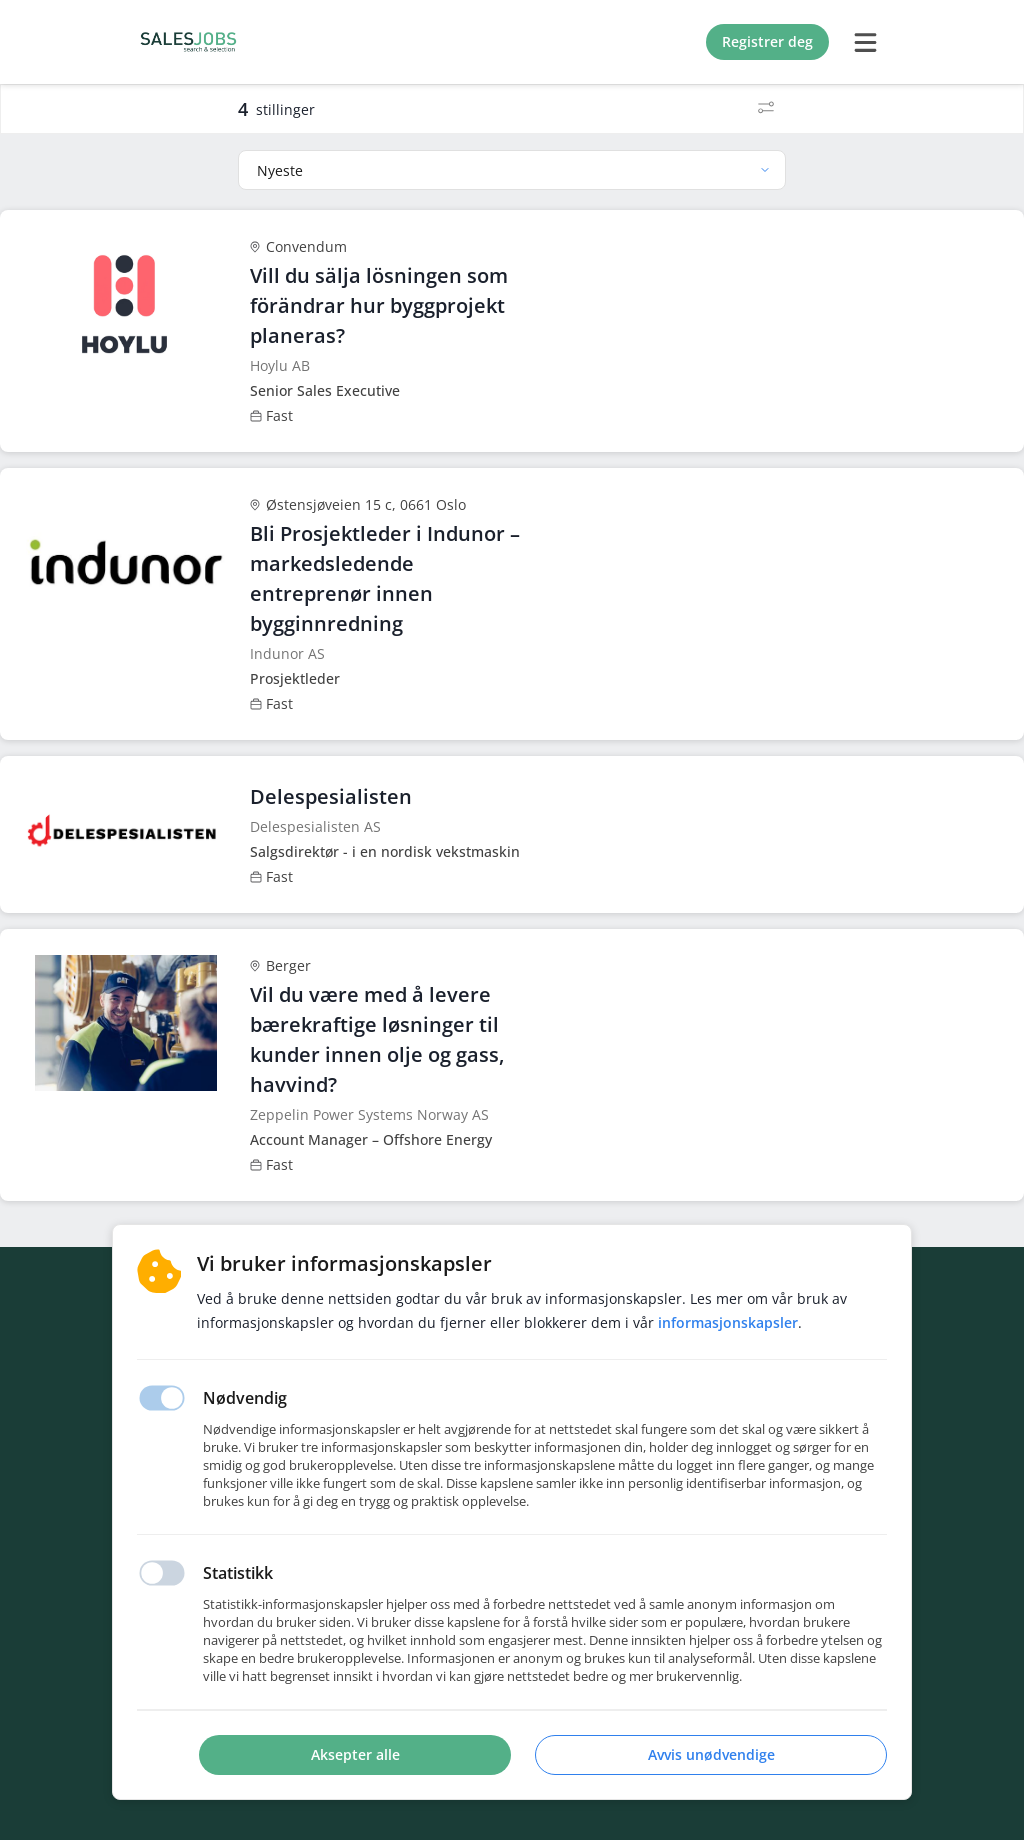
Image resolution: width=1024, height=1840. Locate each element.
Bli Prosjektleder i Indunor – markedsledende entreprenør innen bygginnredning (385, 578)
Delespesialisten (331, 796)
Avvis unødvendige (711, 1754)
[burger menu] (865, 42)
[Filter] (766, 109)
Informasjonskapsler (728, 1322)
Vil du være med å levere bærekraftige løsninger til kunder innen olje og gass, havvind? (377, 1039)
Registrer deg (767, 41)
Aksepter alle (355, 1754)
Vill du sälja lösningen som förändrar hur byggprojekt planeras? (379, 305)
